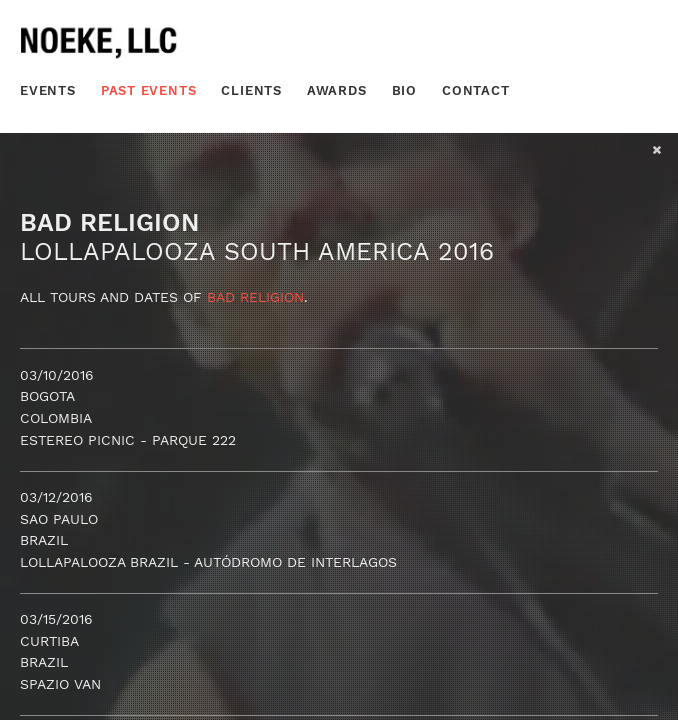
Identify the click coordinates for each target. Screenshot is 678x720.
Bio (404, 90)
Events (48, 90)
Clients (251, 90)
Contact (476, 90)
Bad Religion (255, 297)
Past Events (149, 90)
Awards (337, 90)
